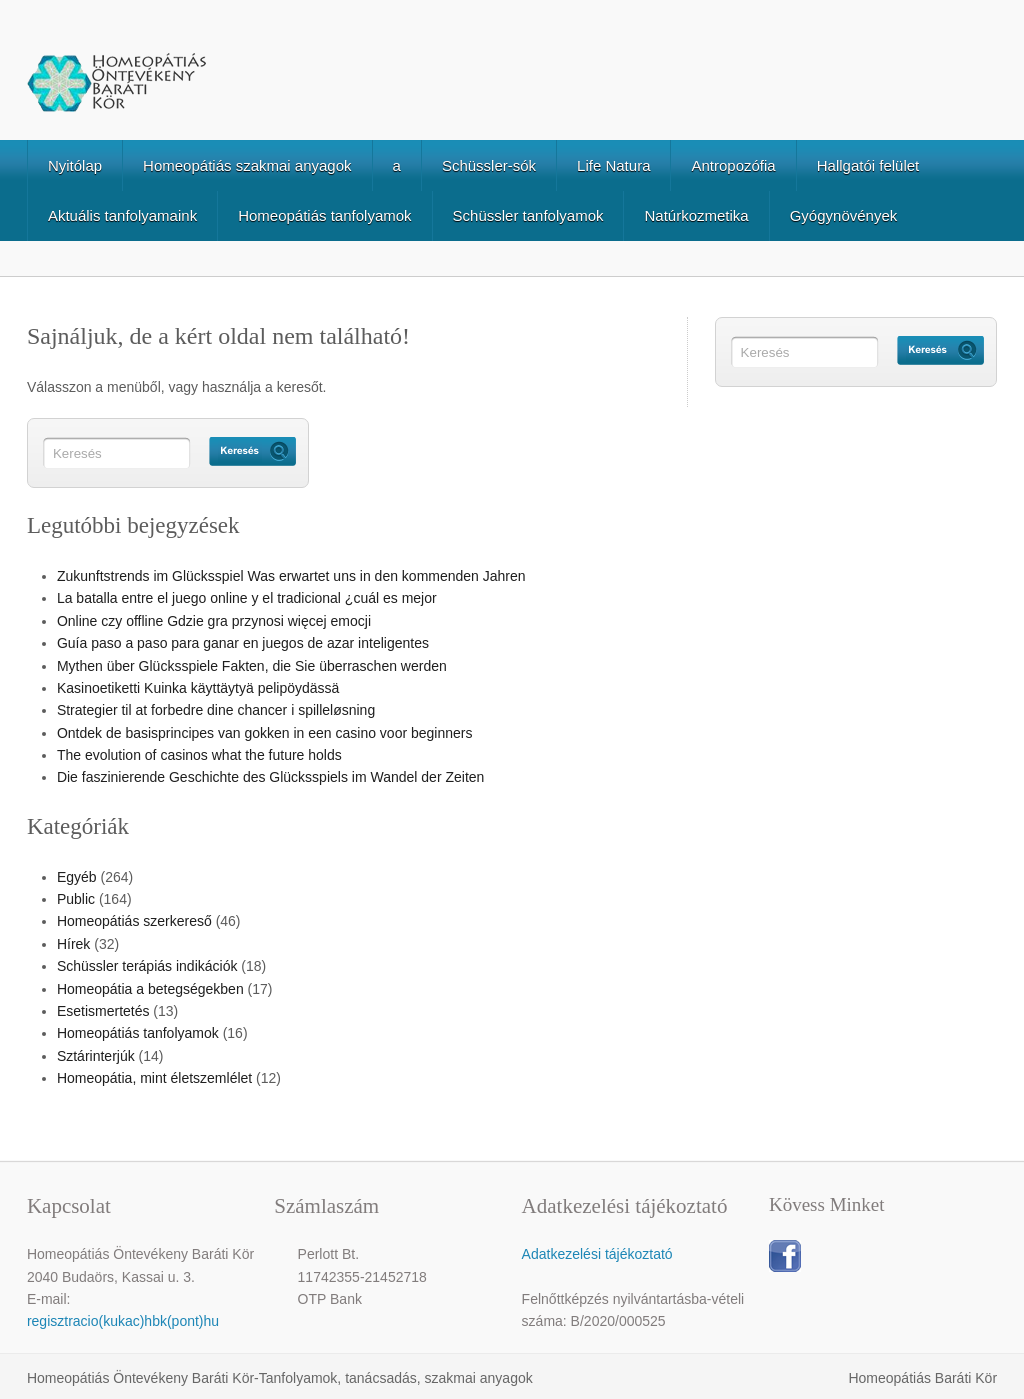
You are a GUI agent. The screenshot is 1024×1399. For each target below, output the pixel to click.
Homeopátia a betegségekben (150, 989)
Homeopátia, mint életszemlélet (154, 1078)
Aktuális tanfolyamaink (122, 215)
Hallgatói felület (868, 165)
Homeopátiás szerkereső (134, 921)
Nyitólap (75, 165)
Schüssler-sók (489, 165)
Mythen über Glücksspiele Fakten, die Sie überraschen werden (252, 666)
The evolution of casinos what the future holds (199, 755)
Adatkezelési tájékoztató (597, 1254)
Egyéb (77, 877)
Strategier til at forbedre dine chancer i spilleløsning (216, 710)
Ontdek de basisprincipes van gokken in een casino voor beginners (265, 733)
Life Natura (613, 165)
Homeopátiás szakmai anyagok (247, 165)
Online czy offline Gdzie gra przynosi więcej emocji (214, 621)
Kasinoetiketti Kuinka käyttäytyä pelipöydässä (198, 688)
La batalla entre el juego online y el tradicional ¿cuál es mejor (247, 598)
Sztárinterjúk (96, 1056)
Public (76, 899)
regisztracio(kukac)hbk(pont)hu (123, 1321)
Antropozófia (733, 165)
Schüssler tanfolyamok (528, 215)
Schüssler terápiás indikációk (147, 966)
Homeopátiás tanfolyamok (324, 215)
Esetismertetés (103, 1011)
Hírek (73, 944)
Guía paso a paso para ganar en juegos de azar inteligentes (243, 643)
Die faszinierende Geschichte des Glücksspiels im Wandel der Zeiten (270, 777)
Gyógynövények (844, 215)
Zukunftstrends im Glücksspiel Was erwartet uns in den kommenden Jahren (291, 576)
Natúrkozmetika (696, 215)
